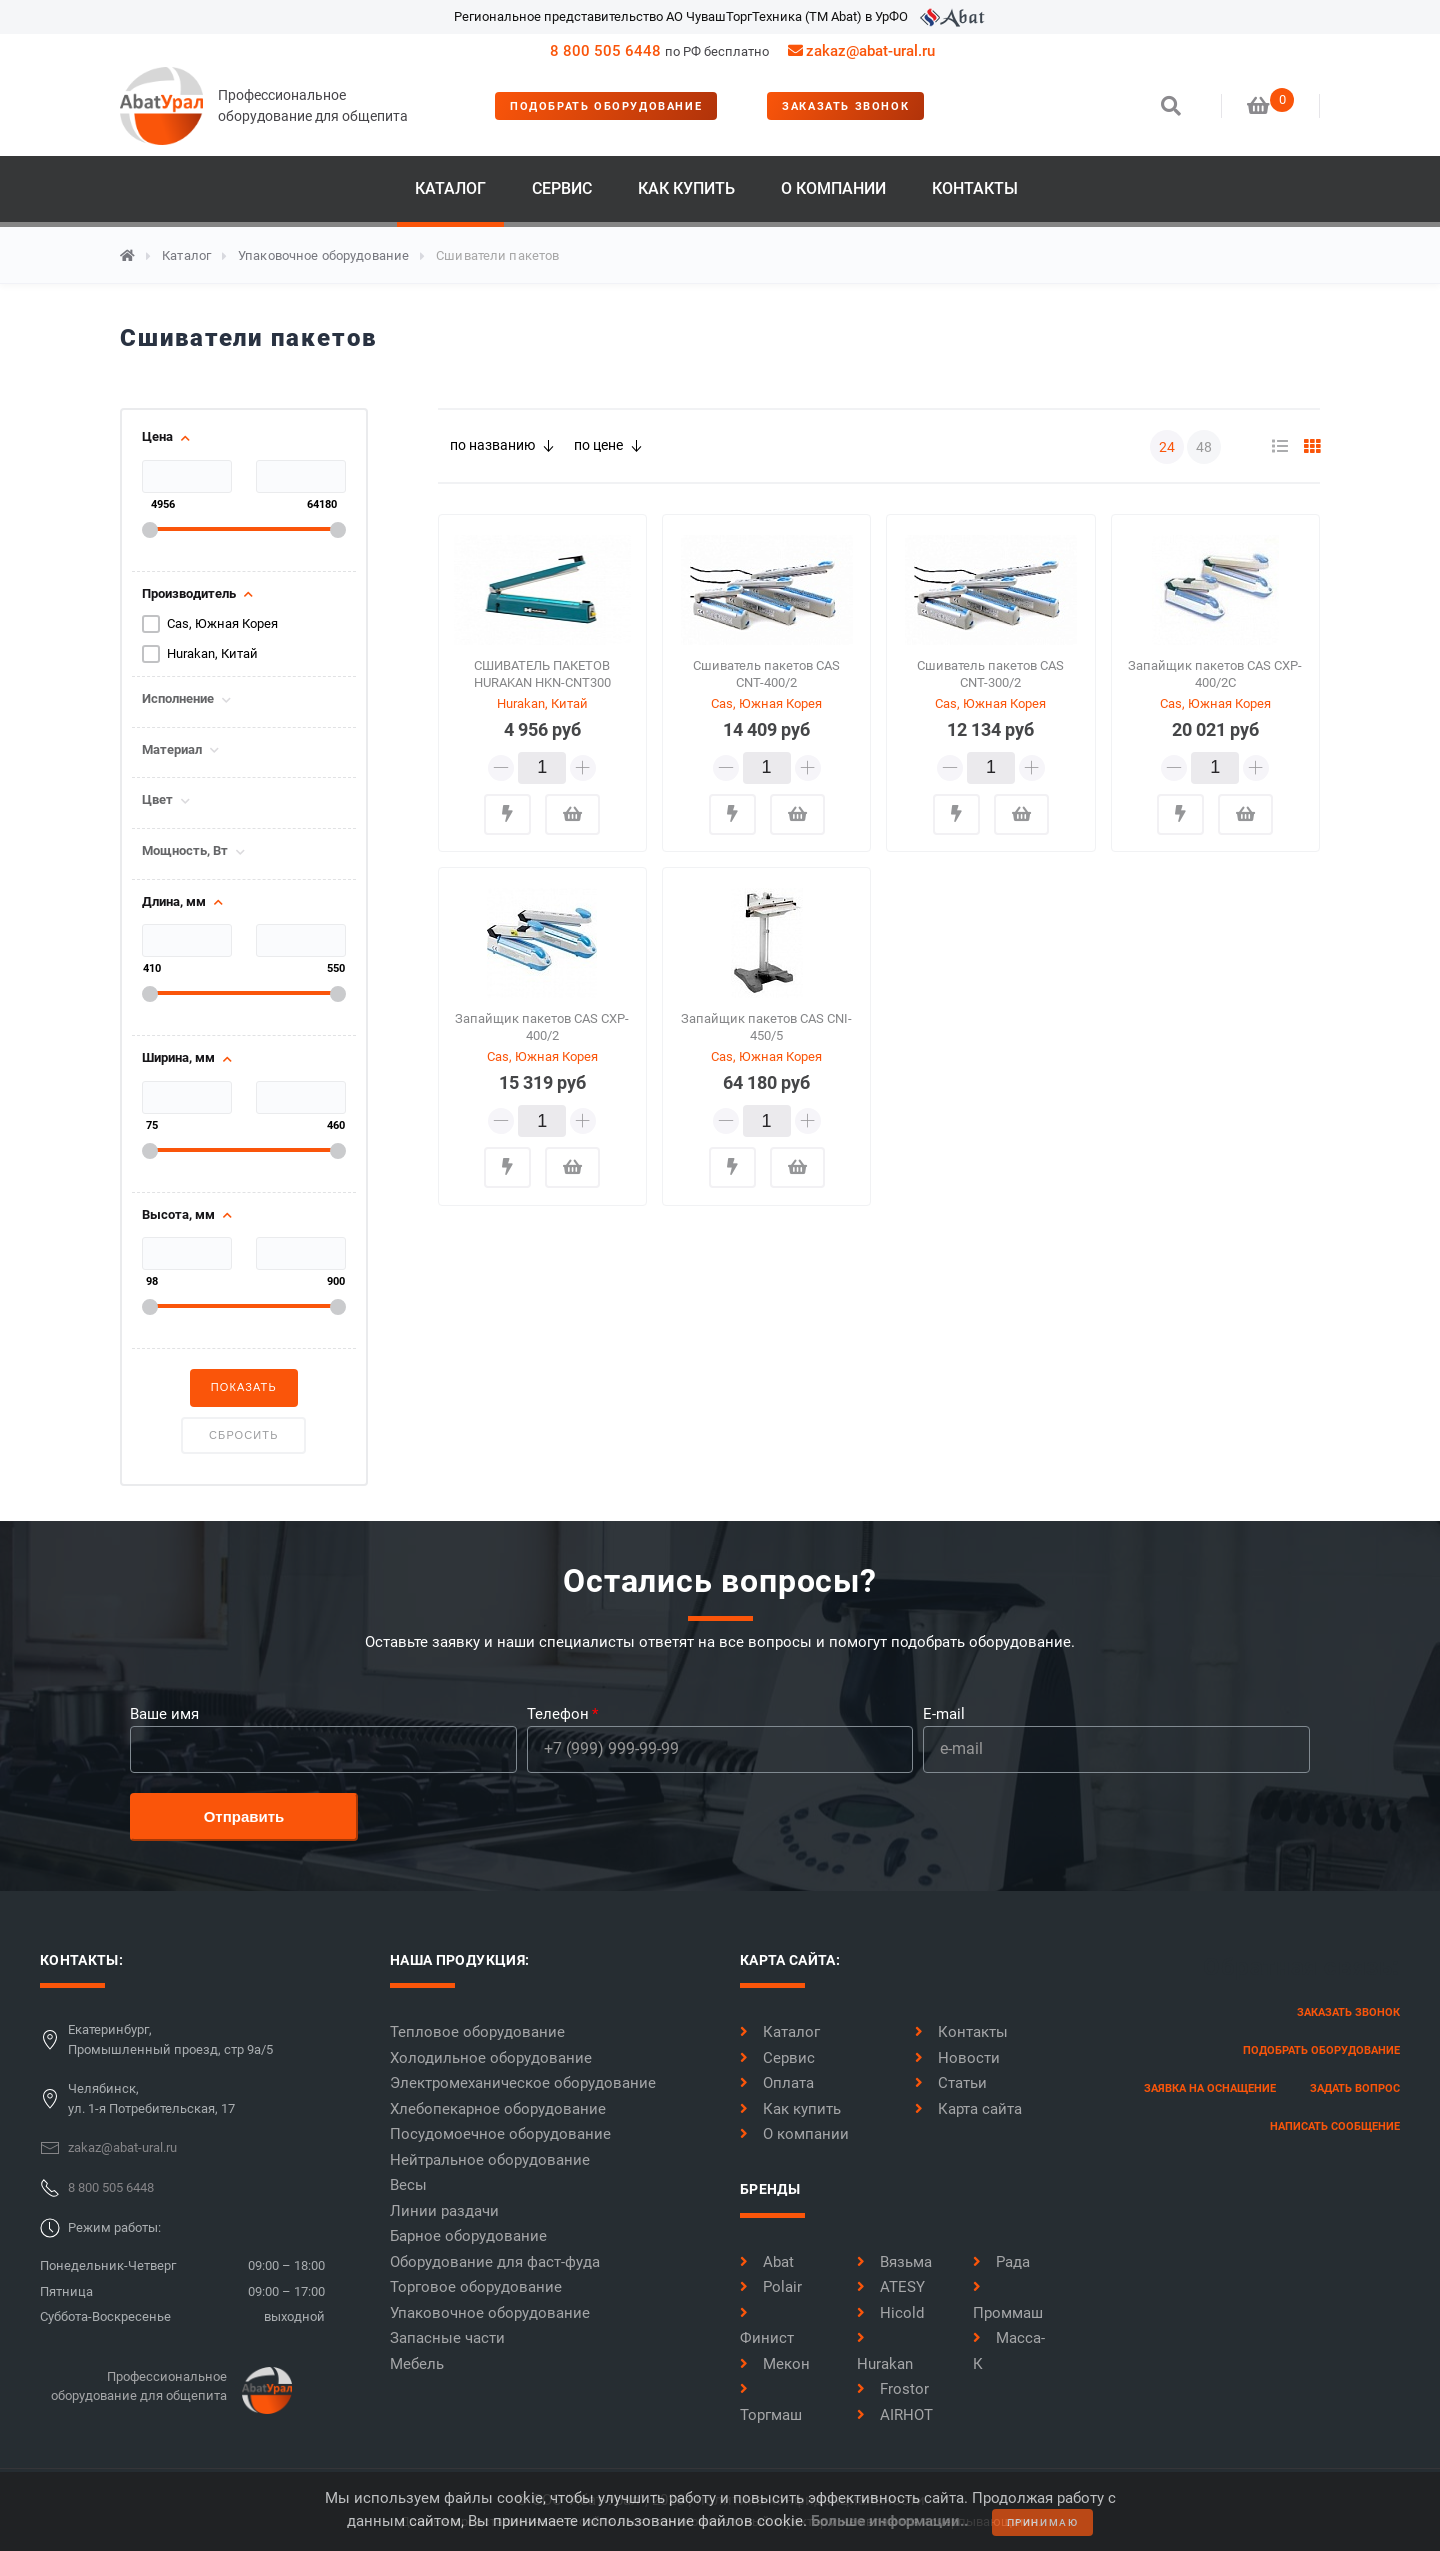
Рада (1001, 2262)
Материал (172, 750)
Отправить (244, 1816)
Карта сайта (968, 2109)
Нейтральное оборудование (490, 2160)
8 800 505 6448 (605, 51)
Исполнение (178, 699)
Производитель (189, 594)
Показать (244, 1387)
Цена (157, 437)
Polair (771, 2287)
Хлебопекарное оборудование (498, 2109)
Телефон (558, 1714)
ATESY (891, 2287)
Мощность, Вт (185, 851)
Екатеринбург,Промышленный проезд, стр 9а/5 (170, 2039)
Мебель (417, 2364)
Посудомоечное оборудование (500, 2134)
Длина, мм (174, 902)
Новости (957, 2058)
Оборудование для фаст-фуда (495, 2262)
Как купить (686, 188)
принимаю (1043, 2522)
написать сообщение (1335, 2126)
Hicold (890, 2313)
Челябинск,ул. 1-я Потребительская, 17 (151, 2098)
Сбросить (243, 1435)
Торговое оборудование (476, 2287)
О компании (833, 188)
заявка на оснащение (1210, 2088)
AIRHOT (895, 2415)
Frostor (893, 2389)
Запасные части (447, 2338)
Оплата (777, 2083)
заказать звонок (845, 106)
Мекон (775, 2364)
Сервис (562, 188)
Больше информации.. (889, 2521)
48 (1204, 447)
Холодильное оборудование (491, 2058)
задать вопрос (1355, 2088)
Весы (408, 2185)
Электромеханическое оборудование (523, 2083)
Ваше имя (164, 1714)
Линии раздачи (444, 2211)
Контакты (975, 188)
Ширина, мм (178, 1058)
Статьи (951, 2083)
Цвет (157, 800)
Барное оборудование (468, 2236)
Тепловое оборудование (477, 2032)
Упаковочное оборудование (323, 255)
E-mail (944, 1714)
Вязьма (894, 2262)
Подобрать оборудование (606, 106)
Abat (767, 2262)
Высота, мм (178, 1215)
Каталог (450, 188)
